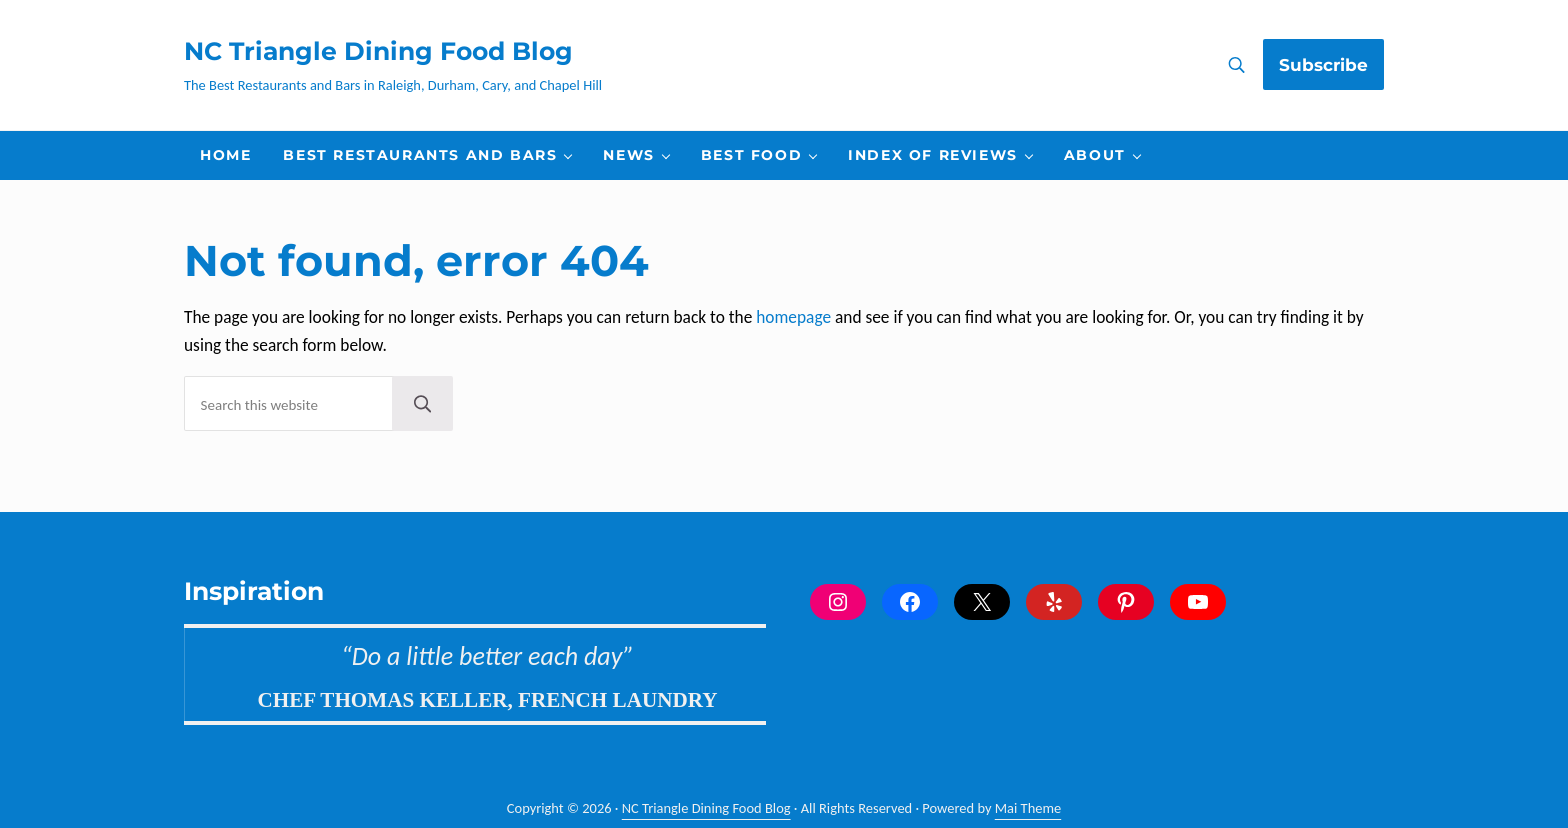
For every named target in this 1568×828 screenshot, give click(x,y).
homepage (793, 317)
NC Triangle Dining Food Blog (378, 51)
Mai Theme (1028, 808)
